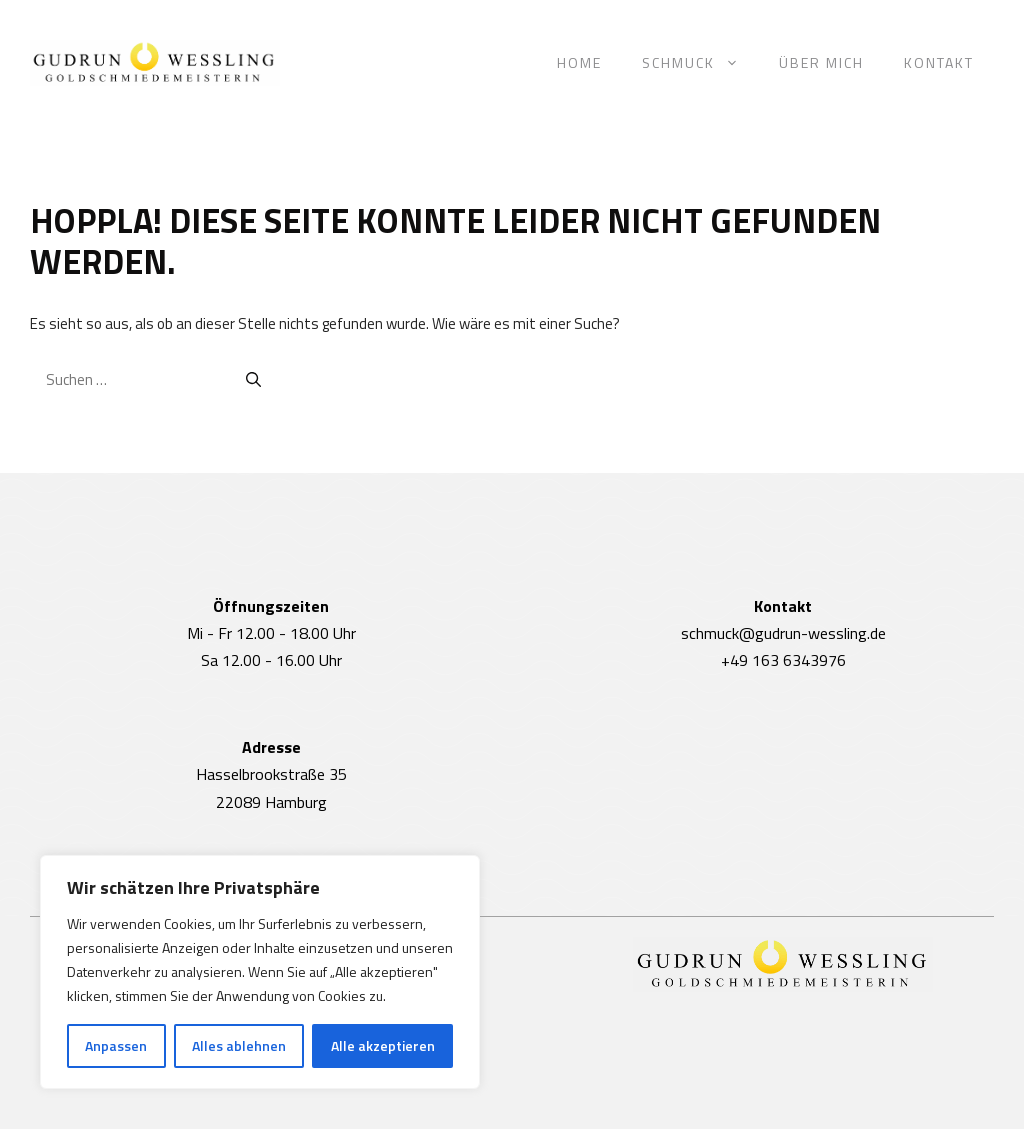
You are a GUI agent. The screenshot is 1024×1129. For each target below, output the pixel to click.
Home (579, 62)
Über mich (821, 62)
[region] (260, 972)
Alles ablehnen (239, 1045)
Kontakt (939, 62)
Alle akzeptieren (383, 1045)
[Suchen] (253, 380)
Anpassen (116, 1045)
